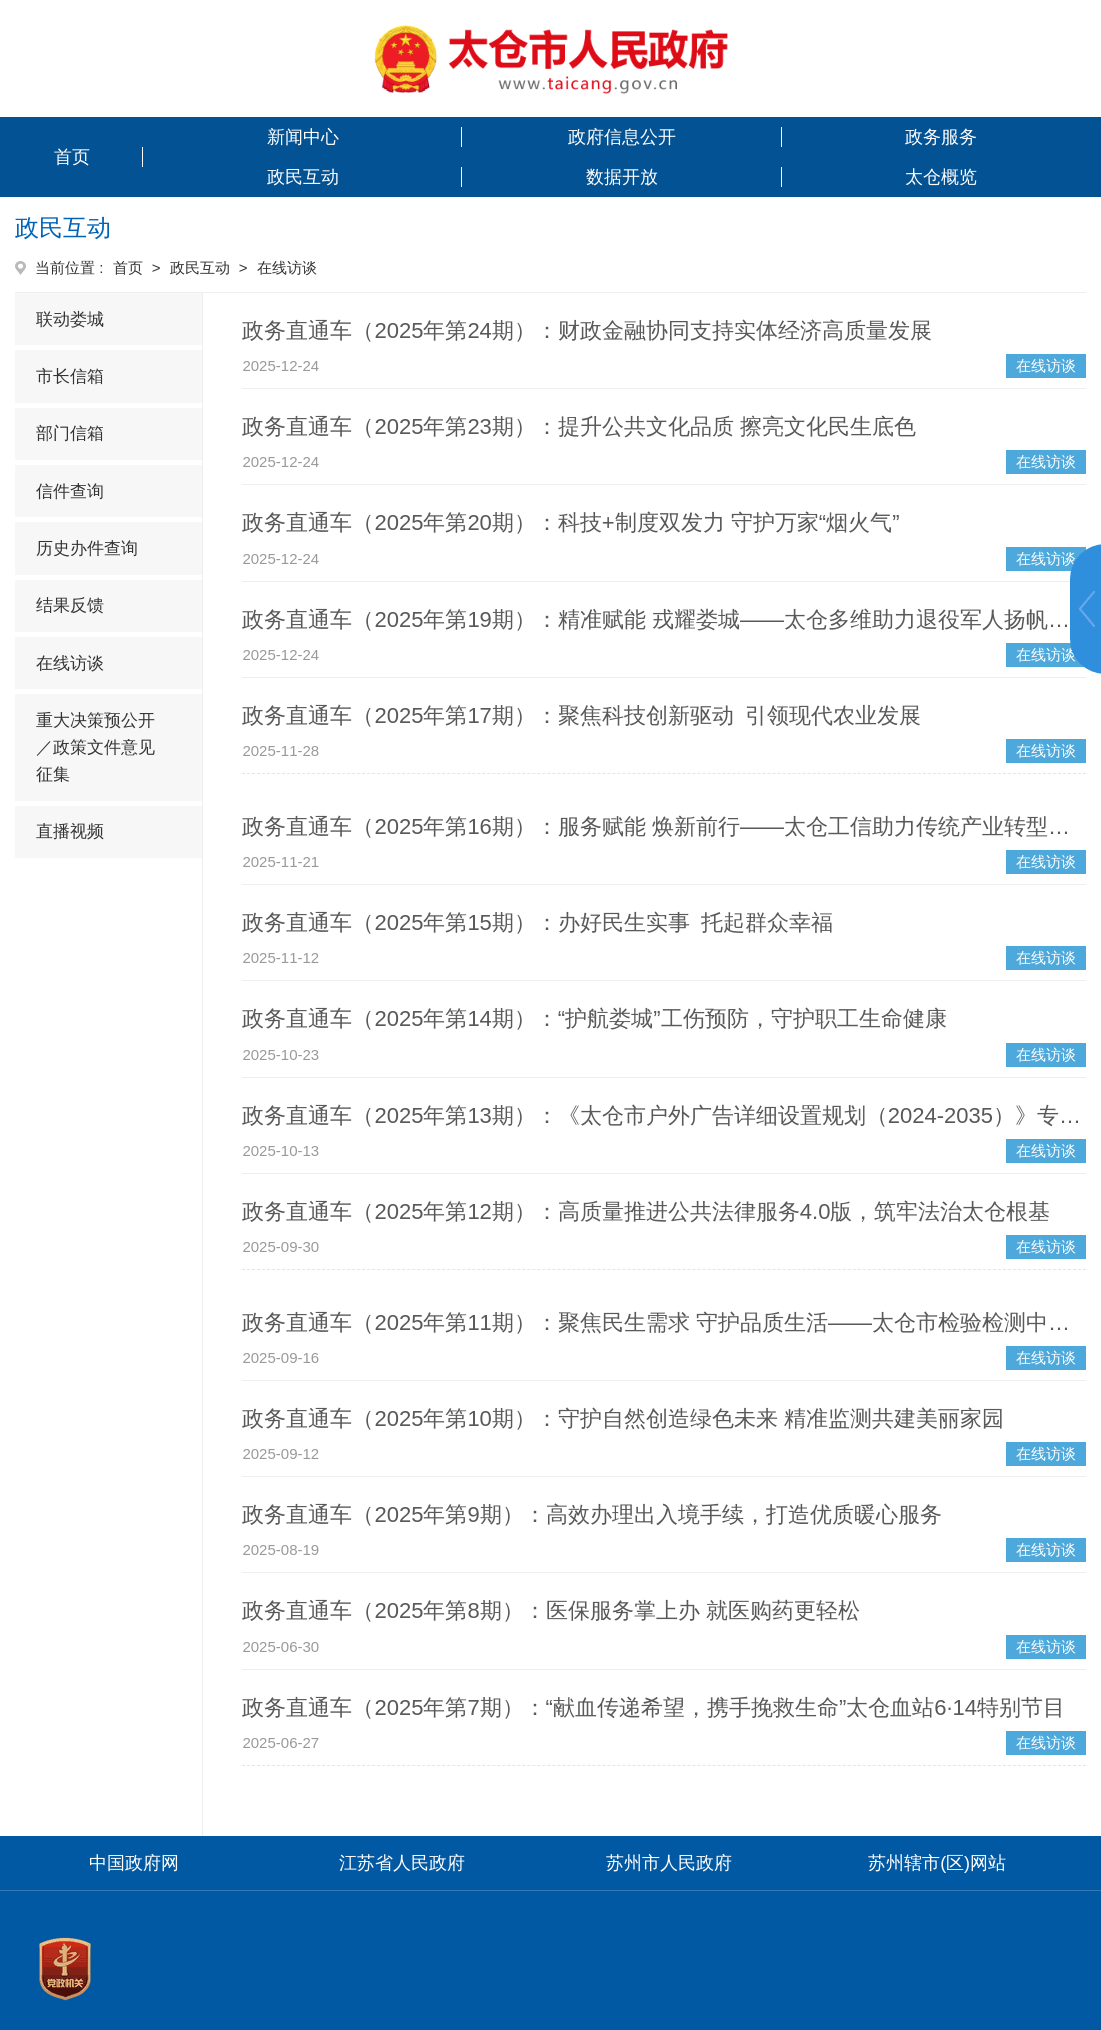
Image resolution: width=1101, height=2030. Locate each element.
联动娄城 (70, 319)
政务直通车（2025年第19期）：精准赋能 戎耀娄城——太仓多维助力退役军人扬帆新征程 (664, 619)
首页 (72, 157)
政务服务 (941, 137)
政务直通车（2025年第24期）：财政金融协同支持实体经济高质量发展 (586, 330)
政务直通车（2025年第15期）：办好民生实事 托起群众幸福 (537, 922)
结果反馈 (70, 605)
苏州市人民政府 (669, 1863)
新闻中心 (303, 137)
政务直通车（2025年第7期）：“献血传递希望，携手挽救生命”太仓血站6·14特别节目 (653, 1707)
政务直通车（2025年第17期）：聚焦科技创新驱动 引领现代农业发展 (581, 715)
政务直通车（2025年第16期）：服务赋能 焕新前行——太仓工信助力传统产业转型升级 (664, 826)
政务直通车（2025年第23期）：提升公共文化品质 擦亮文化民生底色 (579, 426)
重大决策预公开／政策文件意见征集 (95, 747)
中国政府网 (134, 1863)
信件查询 (70, 491)
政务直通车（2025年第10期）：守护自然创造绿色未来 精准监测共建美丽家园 (623, 1418)
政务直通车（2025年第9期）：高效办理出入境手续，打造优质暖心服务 (591, 1514)
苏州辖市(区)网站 (937, 1863)
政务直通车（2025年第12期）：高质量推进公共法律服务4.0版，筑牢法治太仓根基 (646, 1211)
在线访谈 (70, 663)
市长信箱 (70, 376)
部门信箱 (70, 433)
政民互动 (303, 177)
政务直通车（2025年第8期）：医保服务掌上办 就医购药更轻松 (550, 1610)
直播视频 (70, 831)
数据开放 (622, 177)
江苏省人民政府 (402, 1863)
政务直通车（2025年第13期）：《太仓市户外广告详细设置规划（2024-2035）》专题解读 (664, 1115)
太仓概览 (941, 177)
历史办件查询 (87, 548)
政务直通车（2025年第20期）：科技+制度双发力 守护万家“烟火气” (570, 522)
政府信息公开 (622, 137)
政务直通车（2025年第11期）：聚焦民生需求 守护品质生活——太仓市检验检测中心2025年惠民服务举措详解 (664, 1322)
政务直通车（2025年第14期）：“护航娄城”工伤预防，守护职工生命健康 (594, 1018)
